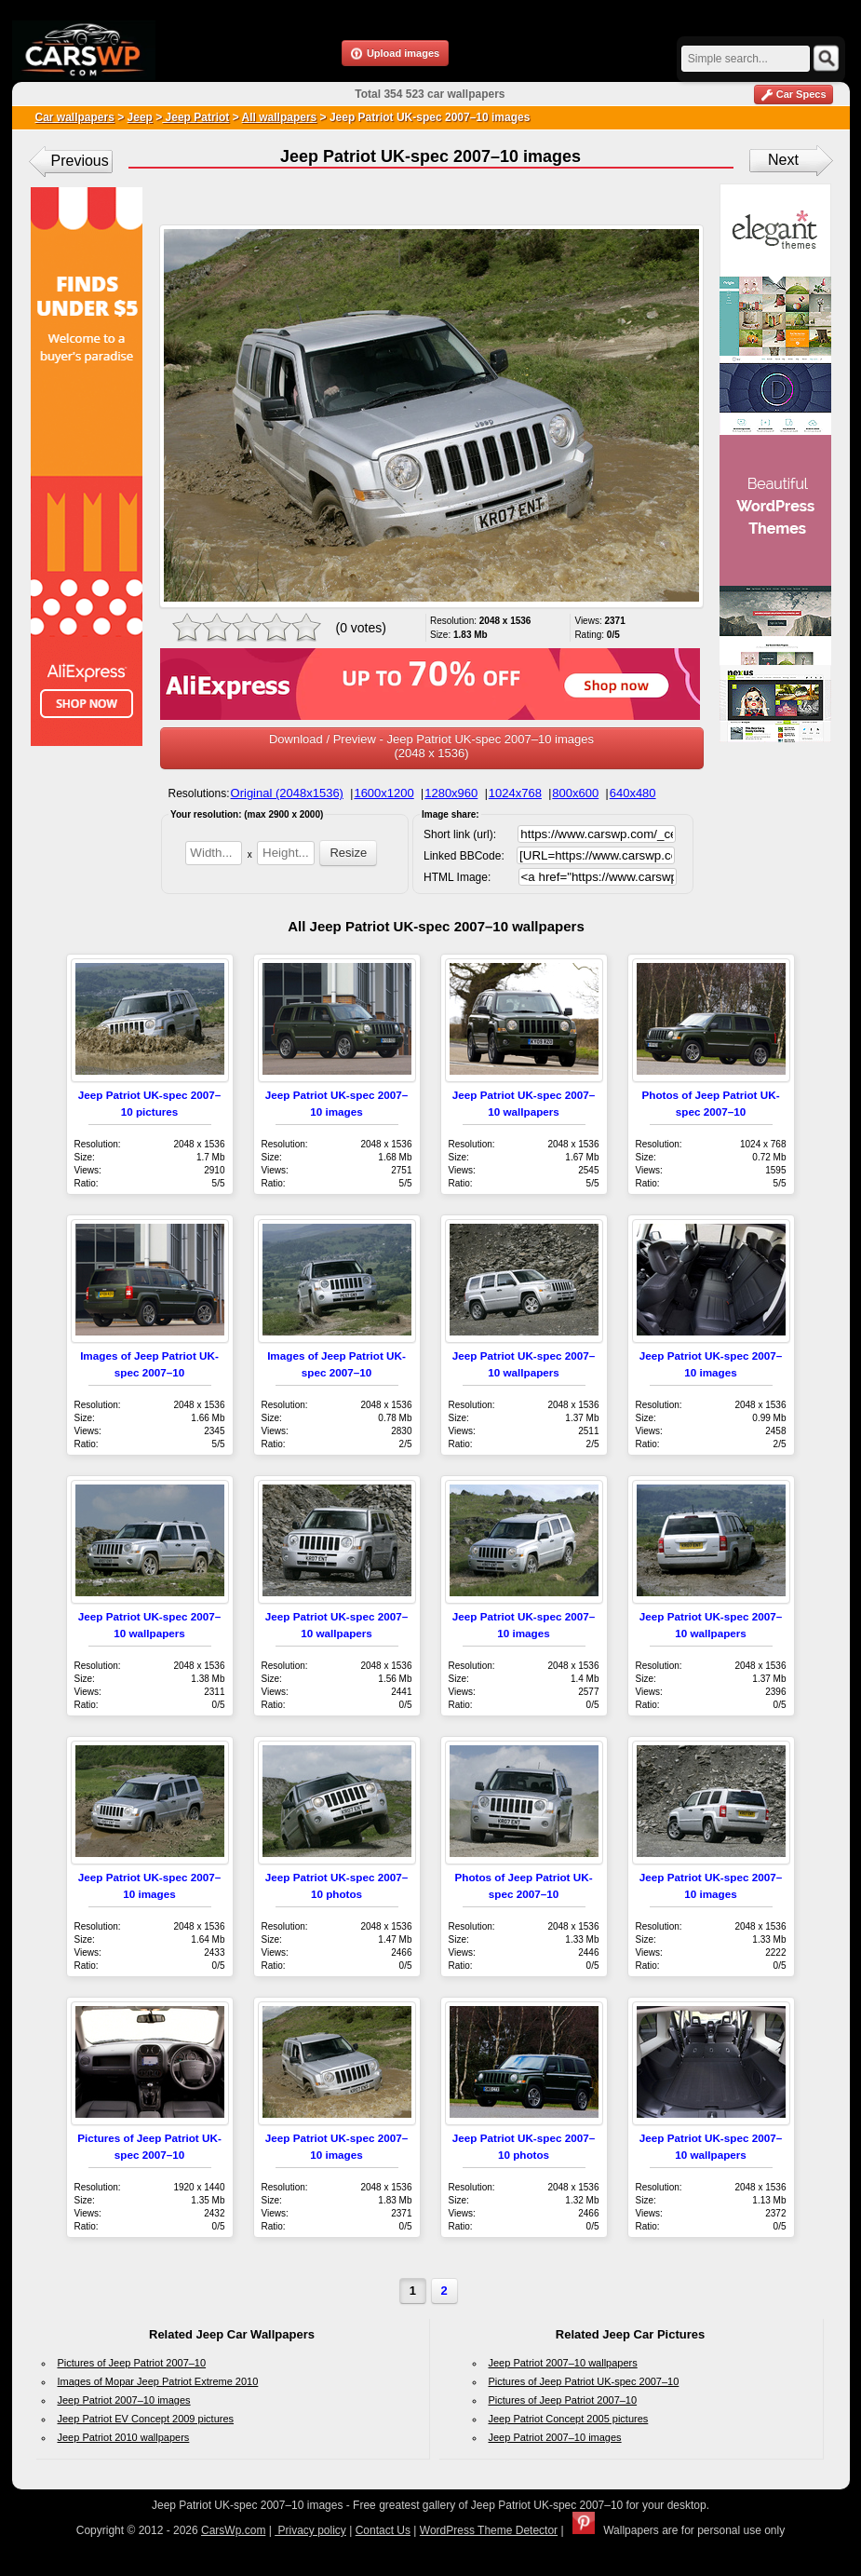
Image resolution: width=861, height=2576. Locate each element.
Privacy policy (310, 2530)
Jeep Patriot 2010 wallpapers (124, 2437)
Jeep (140, 117)
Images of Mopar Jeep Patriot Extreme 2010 (158, 2381)
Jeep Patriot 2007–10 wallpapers (563, 2362)
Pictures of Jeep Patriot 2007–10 (132, 2362)
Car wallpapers (74, 117)
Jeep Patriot (195, 117)
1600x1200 (383, 793)
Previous (80, 161)
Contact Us (383, 2530)
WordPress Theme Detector (489, 2530)
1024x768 (515, 793)
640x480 (633, 793)
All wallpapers (279, 117)
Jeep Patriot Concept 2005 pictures (569, 2418)
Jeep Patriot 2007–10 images (124, 2400)
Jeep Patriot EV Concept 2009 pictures (146, 2418)
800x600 (575, 793)
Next (783, 160)
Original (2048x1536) (287, 793)
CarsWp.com (233, 2530)
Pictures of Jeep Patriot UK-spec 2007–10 (584, 2381)
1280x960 (451, 793)
